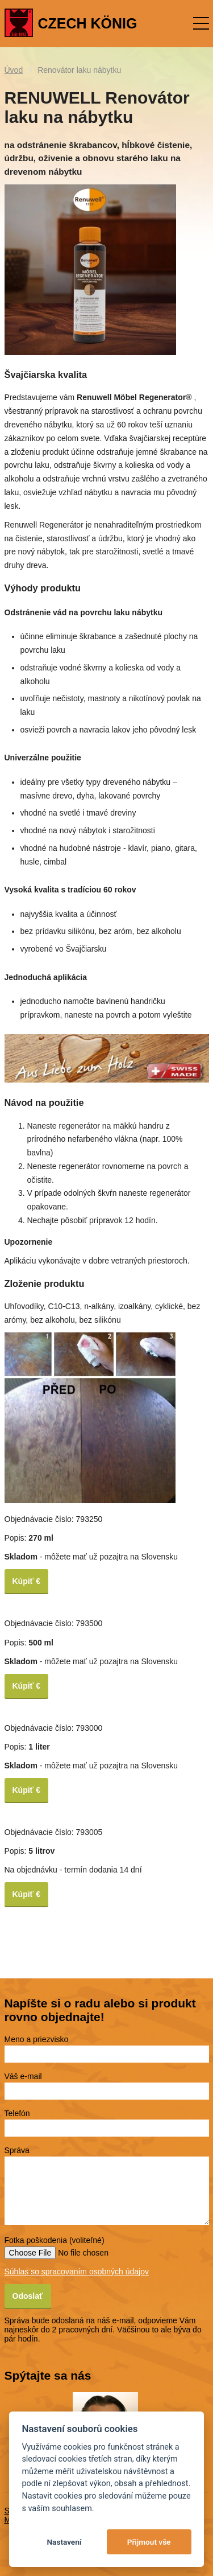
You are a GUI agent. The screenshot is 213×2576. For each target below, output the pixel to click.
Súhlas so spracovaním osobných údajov (77, 2271)
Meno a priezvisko (37, 2039)
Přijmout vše (149, 2541)
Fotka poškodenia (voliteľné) (55, 2240)
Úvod (14, 70)
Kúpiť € (26, 1581)
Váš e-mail (23, 2076)
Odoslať (27, 2296)
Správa (17, 2150)
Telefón (17, 2113)
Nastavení (64, 2541)
